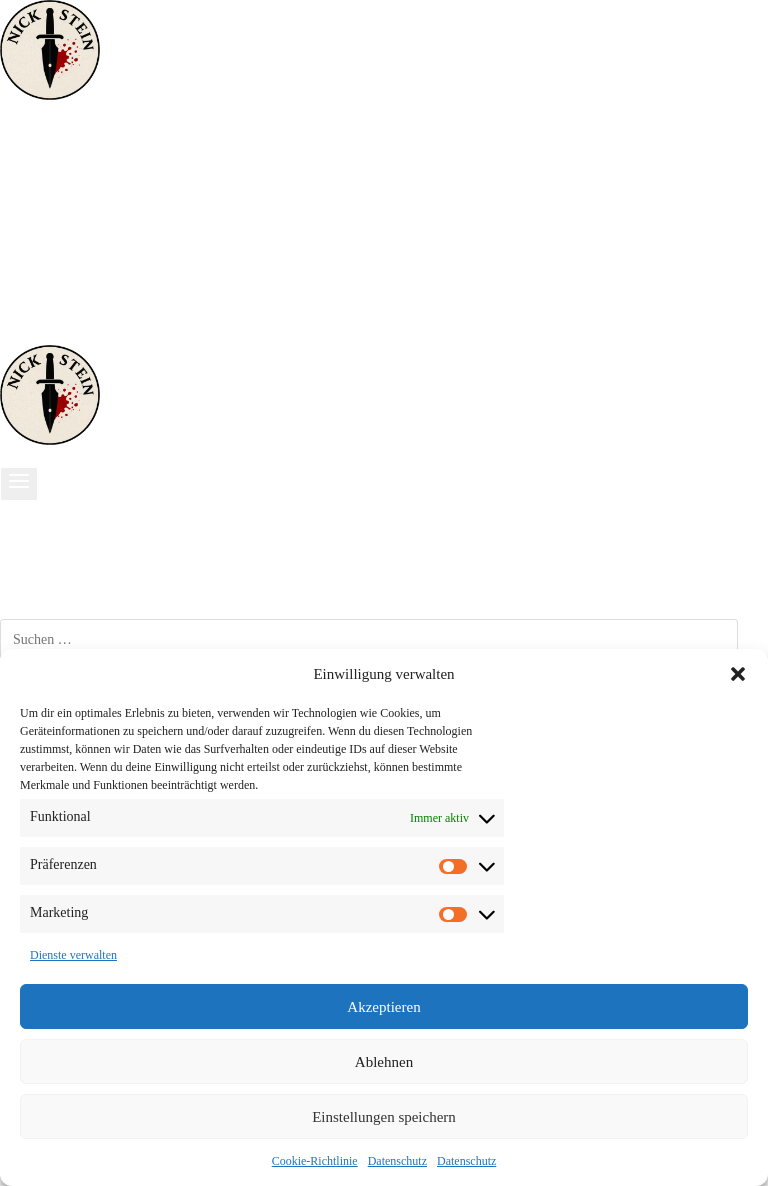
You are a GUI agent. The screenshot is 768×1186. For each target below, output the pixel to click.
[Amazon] (64, 334)
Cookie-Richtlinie (315, 1161)
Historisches (64, 216)
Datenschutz (397, 1161)
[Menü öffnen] (19, 484)
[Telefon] (78, 334)
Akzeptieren (383, 1007)
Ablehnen (384, 1062)
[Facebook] (16, 334)
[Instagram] (44, 334)
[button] (738, 674)
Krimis (45, 173)
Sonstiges (54, 281)
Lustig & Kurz (72, 238)
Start (37, 152)
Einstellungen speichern (384, 1117)
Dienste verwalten (73, 955)
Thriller (47, 195)
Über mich (58, 260)
